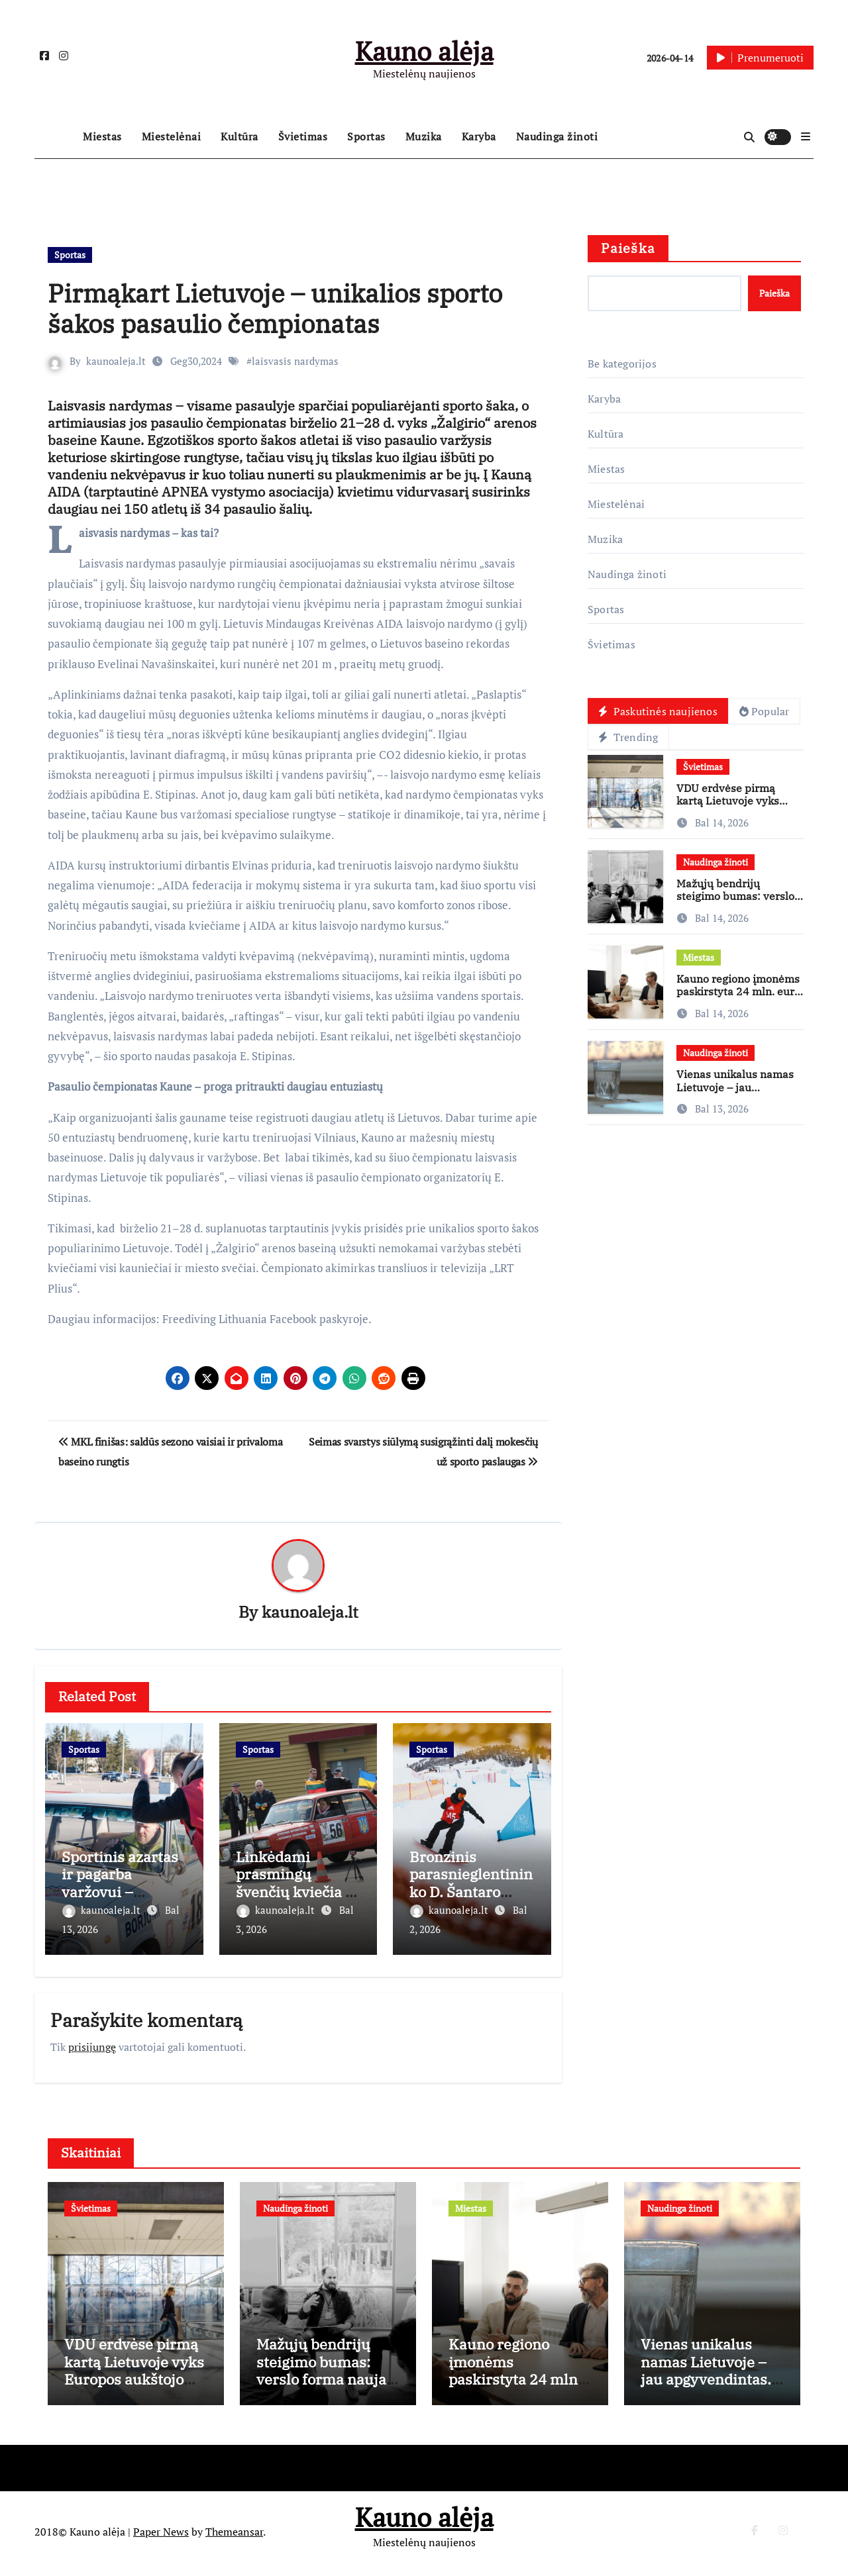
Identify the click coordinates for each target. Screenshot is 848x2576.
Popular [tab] (765, 711)
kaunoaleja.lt (116, 361)
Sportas (366, 136)
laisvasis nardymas (295, 361)
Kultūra (239, 136)
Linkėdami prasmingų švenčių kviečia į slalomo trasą (293, 1883)
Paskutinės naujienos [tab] (658, 711)
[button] (805, 136)
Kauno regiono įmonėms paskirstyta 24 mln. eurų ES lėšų (738, 992)
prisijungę (92, 2041)
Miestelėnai (171, 136)
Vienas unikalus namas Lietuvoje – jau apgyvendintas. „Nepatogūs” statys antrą (739, 1094)
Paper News (161, 2535)
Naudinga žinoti (557, 136)
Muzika (423, 136)
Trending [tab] (629, 737)
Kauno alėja (424, 50)
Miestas (102, 136)
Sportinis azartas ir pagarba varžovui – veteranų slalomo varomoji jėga (122, 1892)
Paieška (628, 248)
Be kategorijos (622, 363)
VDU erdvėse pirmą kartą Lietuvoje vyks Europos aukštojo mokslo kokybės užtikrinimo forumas (134, 2392)
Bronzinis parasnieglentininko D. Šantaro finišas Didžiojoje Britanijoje (471, 1892)
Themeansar (234, 2535)
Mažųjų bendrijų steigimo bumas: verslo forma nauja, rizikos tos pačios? (735, 903)
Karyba (479, 136)
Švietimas (303, 136)
